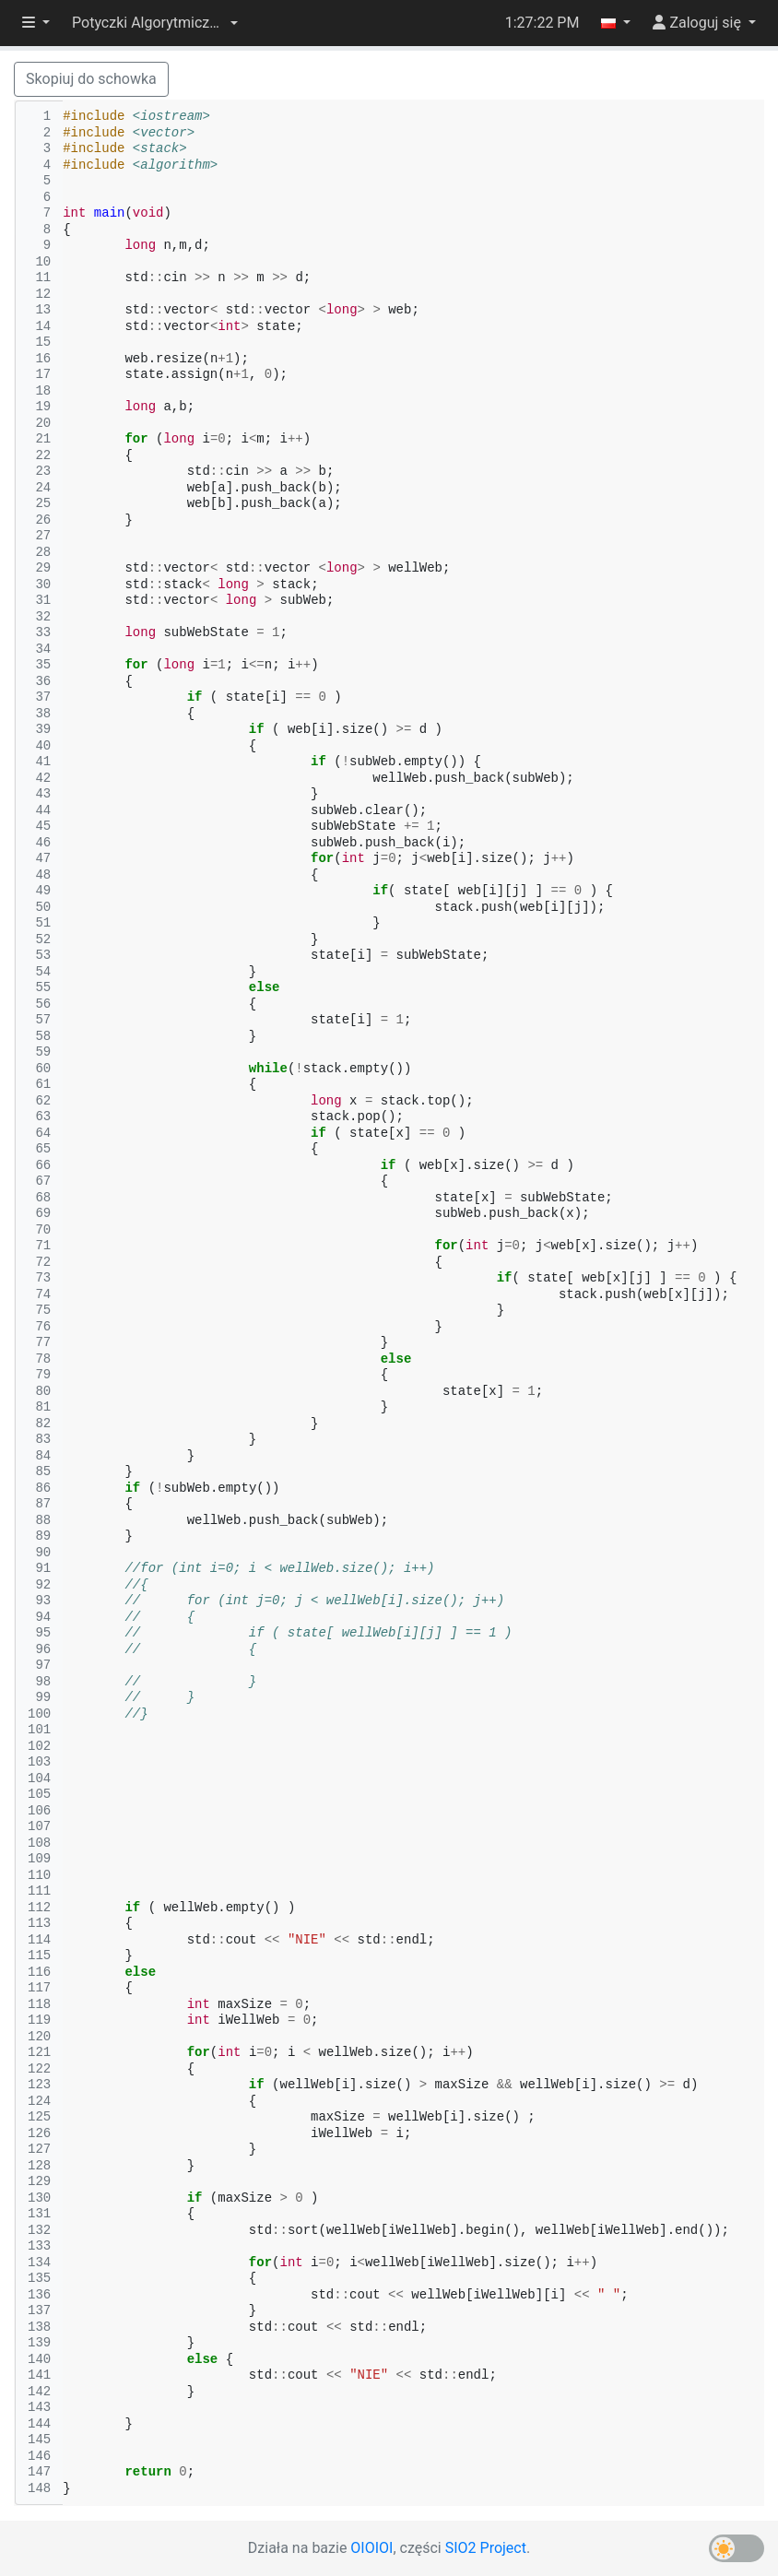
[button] (155, 23)
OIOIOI (371, 2548)
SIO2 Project (485, 2548)
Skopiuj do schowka (91, 79)
